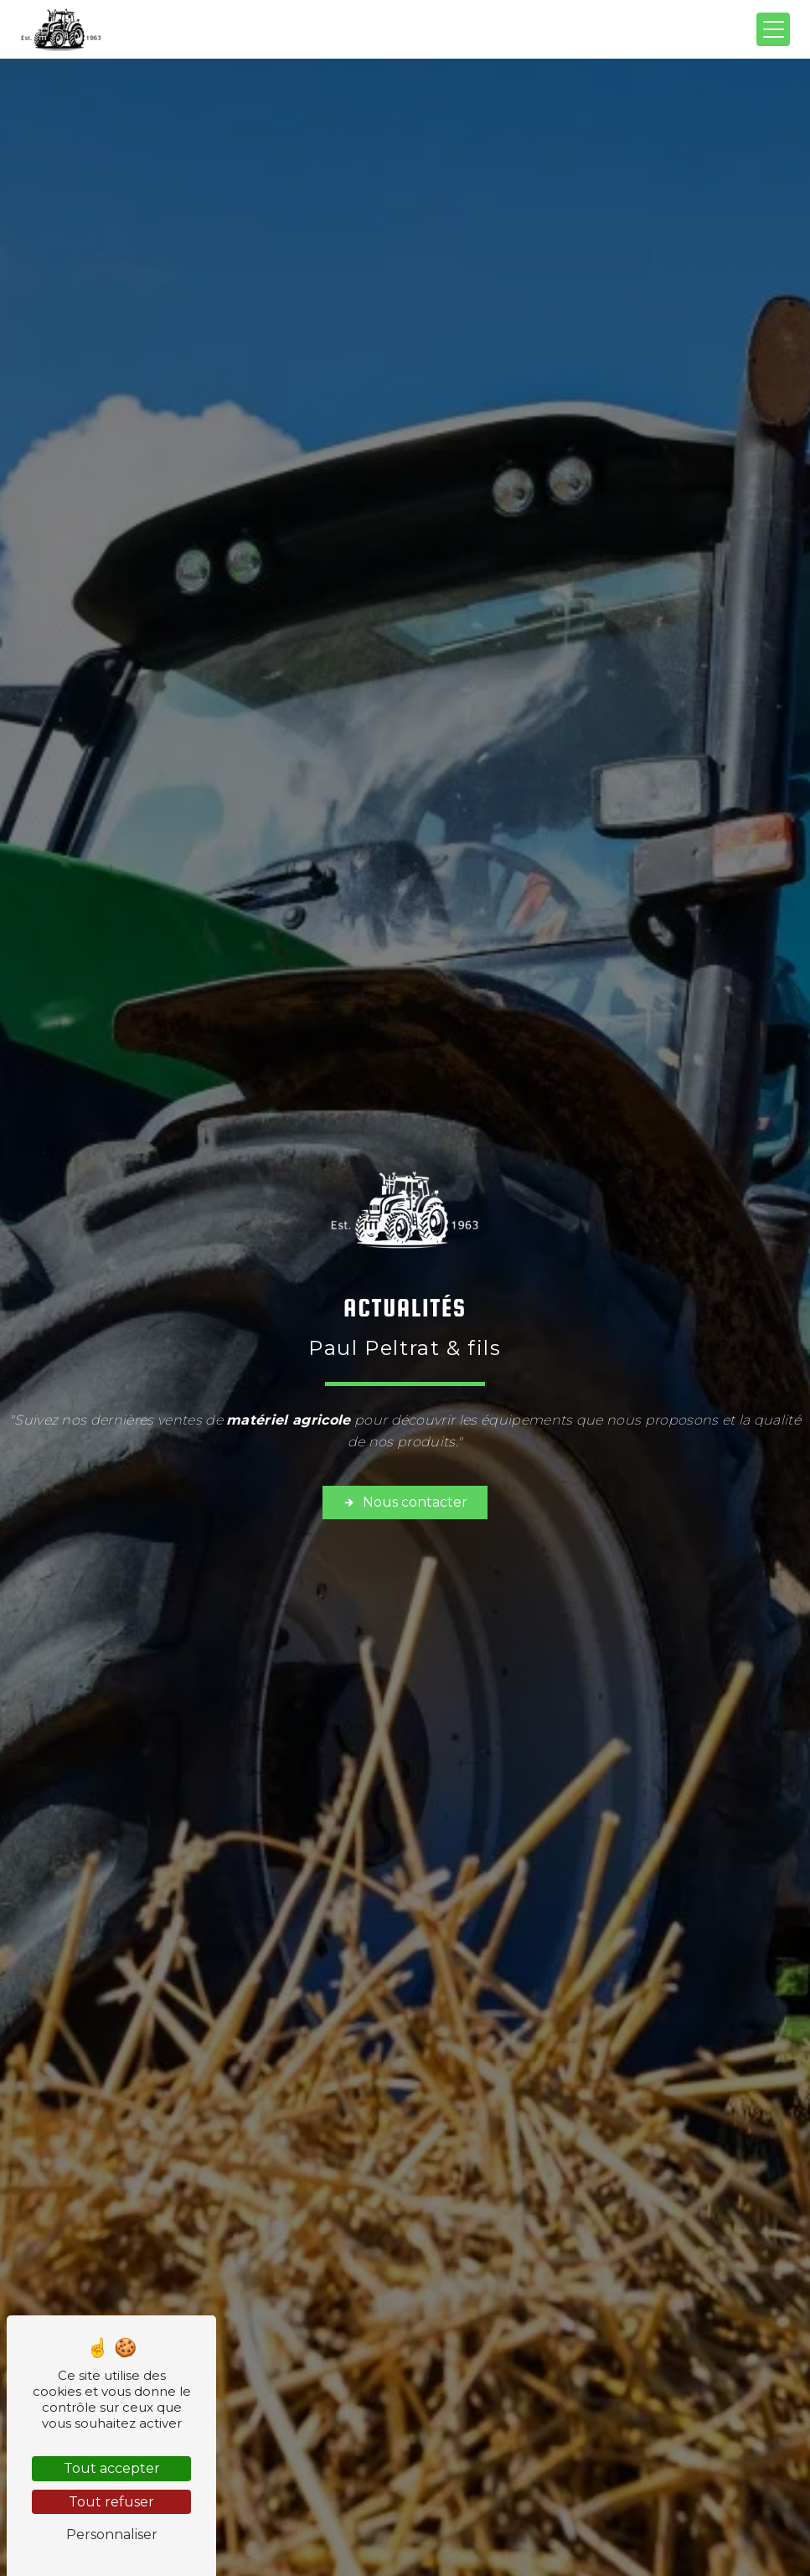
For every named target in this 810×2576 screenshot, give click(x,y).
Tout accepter (112, 2468)
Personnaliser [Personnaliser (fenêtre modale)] (111, 2534)
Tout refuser (111, 2502)
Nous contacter (405, 1502)
